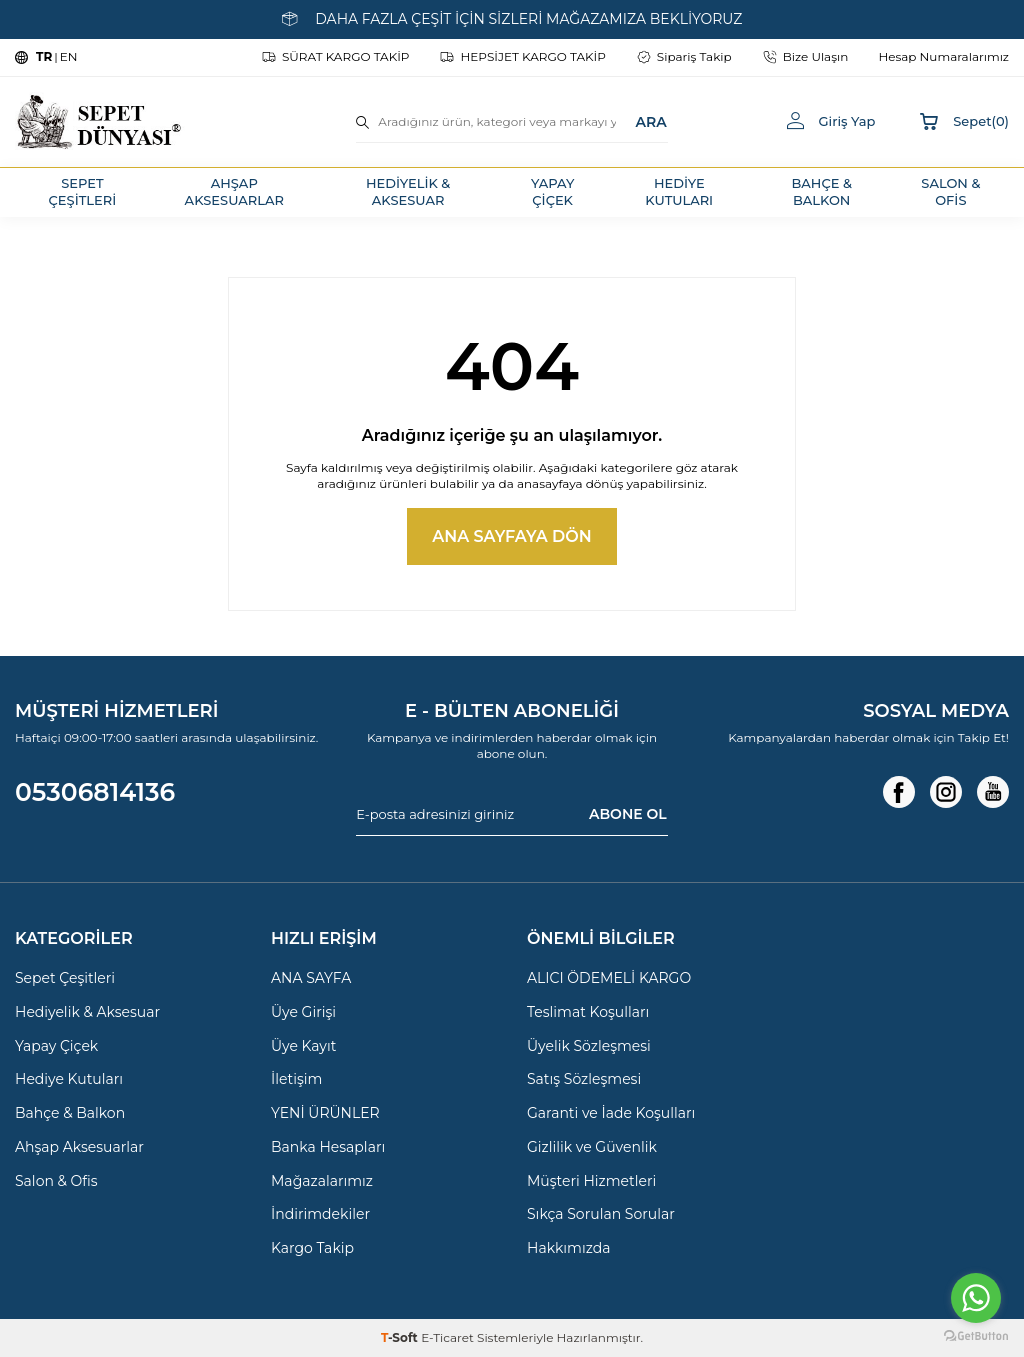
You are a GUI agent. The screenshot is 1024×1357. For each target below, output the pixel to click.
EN (69, 56)
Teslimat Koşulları (588, 1012)
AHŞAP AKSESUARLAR (234, 191)
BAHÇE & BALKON (822, 191)
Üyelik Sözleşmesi (589, 1046)
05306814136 (95, 792)
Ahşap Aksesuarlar (79, 1147)
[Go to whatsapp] (976, 1298)
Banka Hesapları (328, 1147)
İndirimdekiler (320, 1214)
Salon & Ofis (56, 1181)
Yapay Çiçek (56, 1046)
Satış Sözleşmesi (584, 1079)
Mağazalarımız (322, 1181)
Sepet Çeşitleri (65, 978)
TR (44, 56)
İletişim (296, 1079)
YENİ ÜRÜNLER (325, 1113)
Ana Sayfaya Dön (512, 536)
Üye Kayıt (303, 1046)
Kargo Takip (312, 1248)
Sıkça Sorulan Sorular (601, 1214)
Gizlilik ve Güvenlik (592, 1147)
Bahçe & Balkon (70, 1113)
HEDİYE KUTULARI (679, 191)
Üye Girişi (303, 1012)
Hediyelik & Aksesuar (87, 1012)
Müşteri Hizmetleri (591, 1181)
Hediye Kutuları (69, 1079)
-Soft (401, 1337)
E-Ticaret (447, 1337)
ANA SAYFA (311, 978)
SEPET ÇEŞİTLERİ (83, 191)
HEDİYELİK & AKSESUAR (408, 191)
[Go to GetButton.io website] (976, 1336)
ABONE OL (628, 814)
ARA (650, 121)
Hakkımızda (568, 1248)
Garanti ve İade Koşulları (611, 1113)
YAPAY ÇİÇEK (552, 191)
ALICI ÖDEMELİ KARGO (609, 978)
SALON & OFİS (950, 191)
